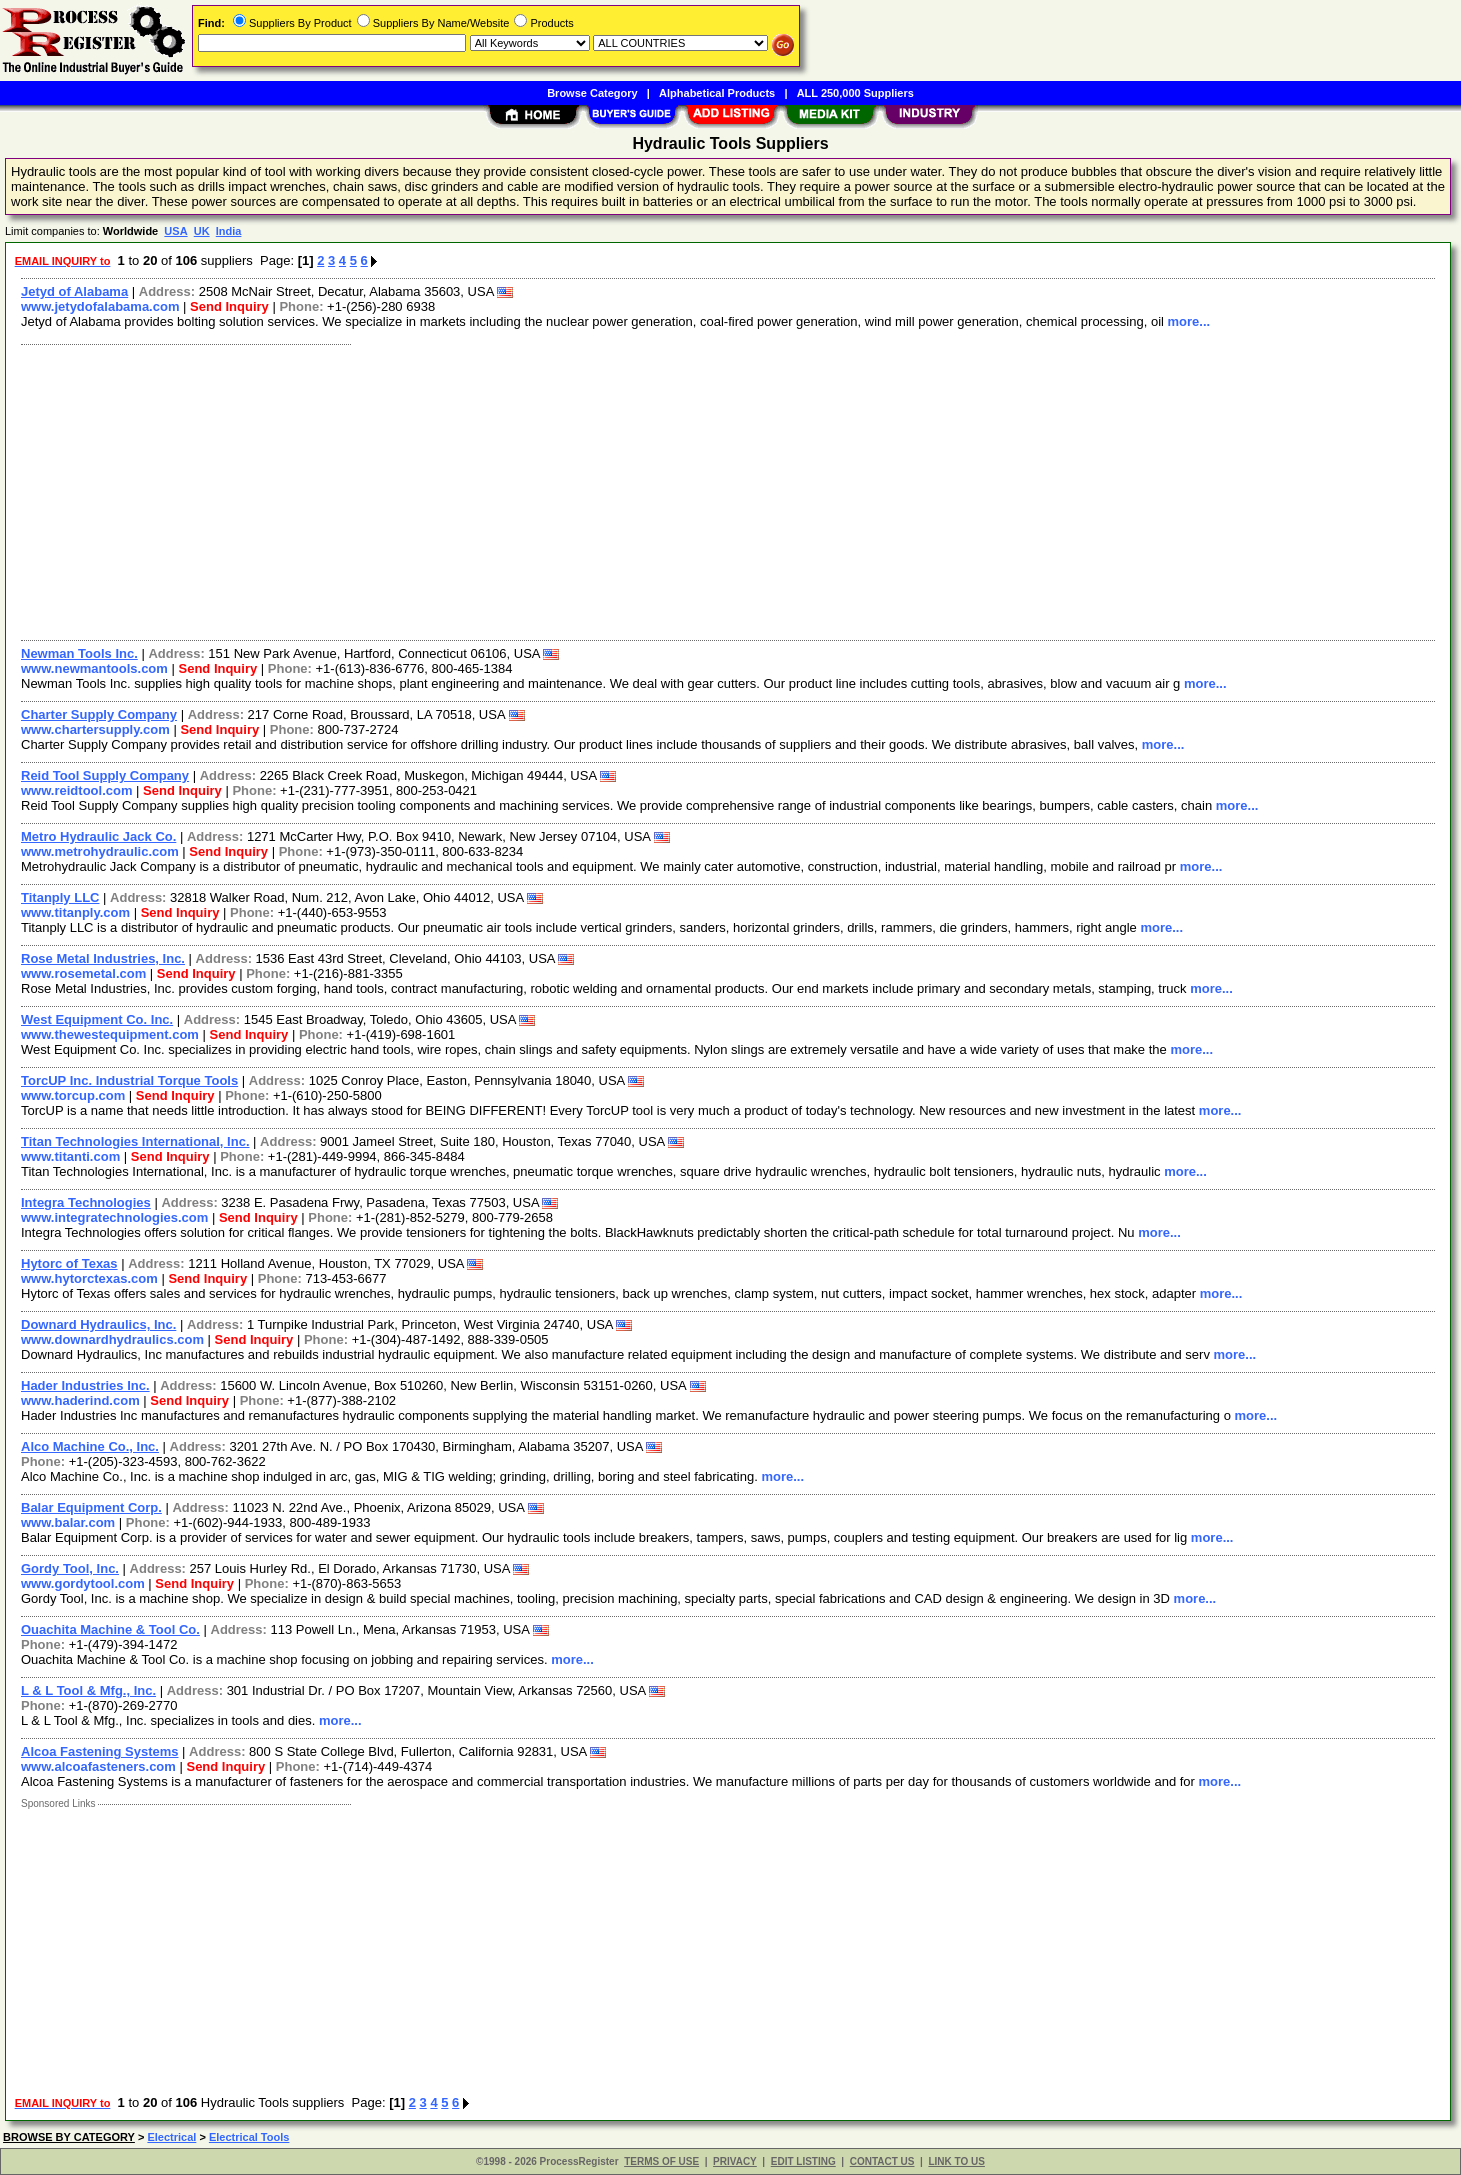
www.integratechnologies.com (114, 1217)
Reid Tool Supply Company (105, 775)
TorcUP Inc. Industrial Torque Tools (129, 1080)
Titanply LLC (60, 897)
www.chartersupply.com (95, 729)
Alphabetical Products (717, 93)
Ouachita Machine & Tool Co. (110, 1629)
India (229, 231)
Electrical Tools (249, 2137)
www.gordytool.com (83, 1583)
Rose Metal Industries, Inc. (103, 958)
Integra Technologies (86, 1202)
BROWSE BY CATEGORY (69, 2137)
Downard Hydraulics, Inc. (98, 1324)
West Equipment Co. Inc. (97, 1019)
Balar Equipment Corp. (91, 1507)
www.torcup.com (73, 1095)
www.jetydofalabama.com (100, 306)
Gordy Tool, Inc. (70, 1568)
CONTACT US (882, 2161)
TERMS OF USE (661, 2161)
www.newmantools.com (94, 668)
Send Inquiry (229, 306)
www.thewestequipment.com (110, 1034)
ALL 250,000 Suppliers (855, 93)
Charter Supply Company (99, 714)
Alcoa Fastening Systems (100, 1751)
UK (202, 231)
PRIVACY (735, 2161)
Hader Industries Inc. (85, 1385)
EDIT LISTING (803, 2161)
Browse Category (592, 93)
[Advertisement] (613, 490)
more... (1189, 321)
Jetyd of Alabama (74, 291)
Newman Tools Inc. (79, 653)
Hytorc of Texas (69, 1263)
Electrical (171, 2137)
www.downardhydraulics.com (112, 1339)
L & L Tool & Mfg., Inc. (88, 1690)
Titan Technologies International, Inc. (135, 1141)
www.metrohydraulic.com (100, 851)
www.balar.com (68, 1522)
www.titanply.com (75, 912)
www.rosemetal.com (83, 973)
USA (175, 231)
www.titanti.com (70, 1156)
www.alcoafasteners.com (98, 1766)
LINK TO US (956, 2161)
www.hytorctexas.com (89, 1278)
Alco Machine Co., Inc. (90, 1446)
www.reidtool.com (76, 790)
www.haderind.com (80, 1400)
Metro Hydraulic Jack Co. (98, 836)
